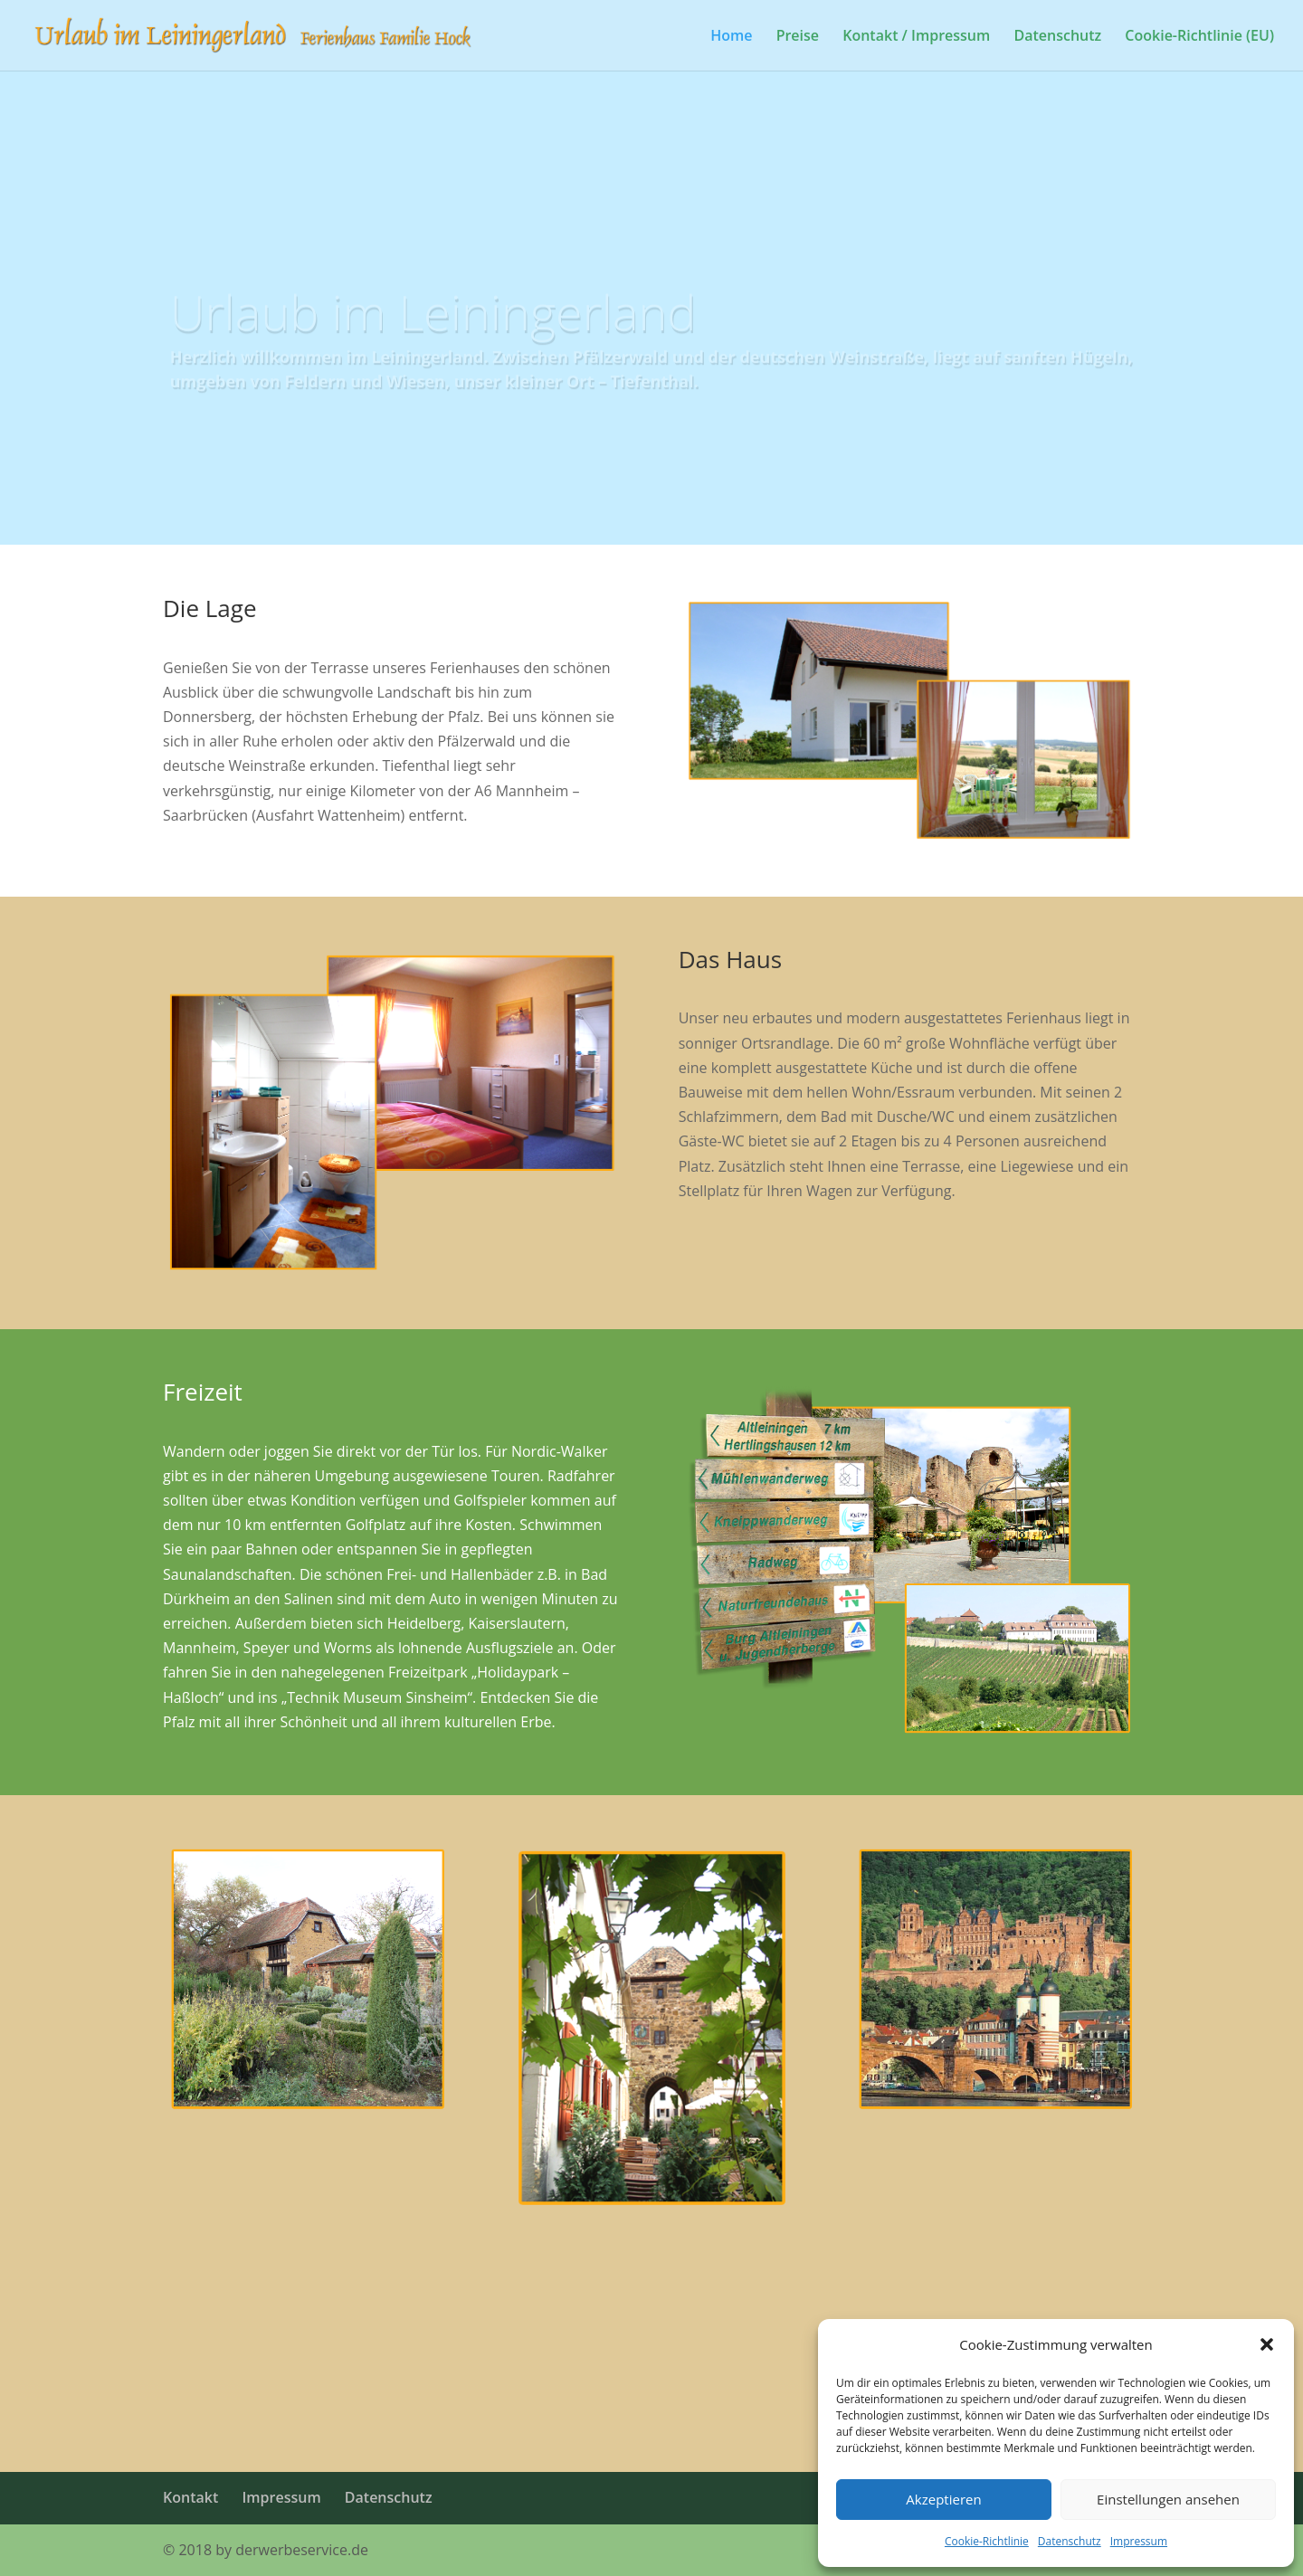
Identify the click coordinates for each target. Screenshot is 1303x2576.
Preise (797, 37)
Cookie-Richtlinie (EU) (1199, 37)
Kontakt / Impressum (916, 37)
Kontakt (190, 2497)
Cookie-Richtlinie (987, 2541)
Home (731, 37)
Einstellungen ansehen (1168, 2499)
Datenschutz (1069, 2541)
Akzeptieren (943, 2499)
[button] (1267, 2344)
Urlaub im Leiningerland (433, 323)
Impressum (1138, 2541)
